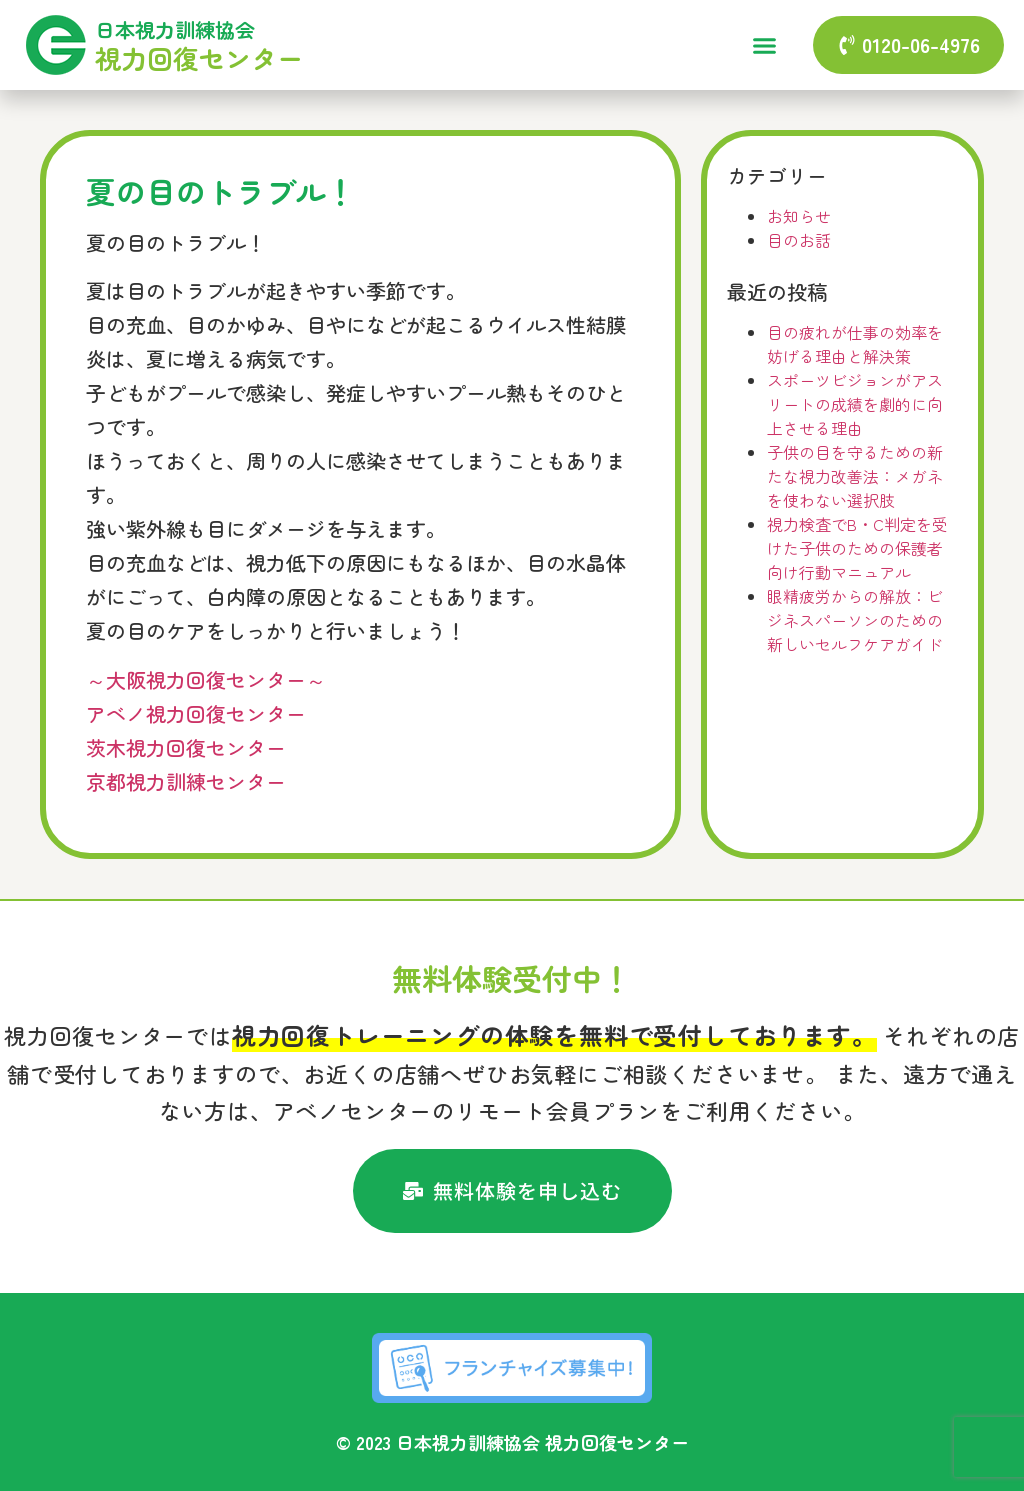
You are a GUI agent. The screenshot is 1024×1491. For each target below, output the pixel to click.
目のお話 (799, 240)
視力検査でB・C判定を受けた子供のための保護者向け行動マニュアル (857, 548)
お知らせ (799, 216)
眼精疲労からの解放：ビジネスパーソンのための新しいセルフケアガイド (855, 620)
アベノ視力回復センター (196, 713)
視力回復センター (199, 57)
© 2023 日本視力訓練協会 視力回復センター (512, 1442)
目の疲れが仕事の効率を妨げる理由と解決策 (855, 344)
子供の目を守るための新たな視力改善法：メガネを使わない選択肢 (855, 476)
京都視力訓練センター (186, 781)
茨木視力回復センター (186, 747)
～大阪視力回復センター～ (206, 679)
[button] (764, 45)
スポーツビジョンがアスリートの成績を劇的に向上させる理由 (855, 404)
